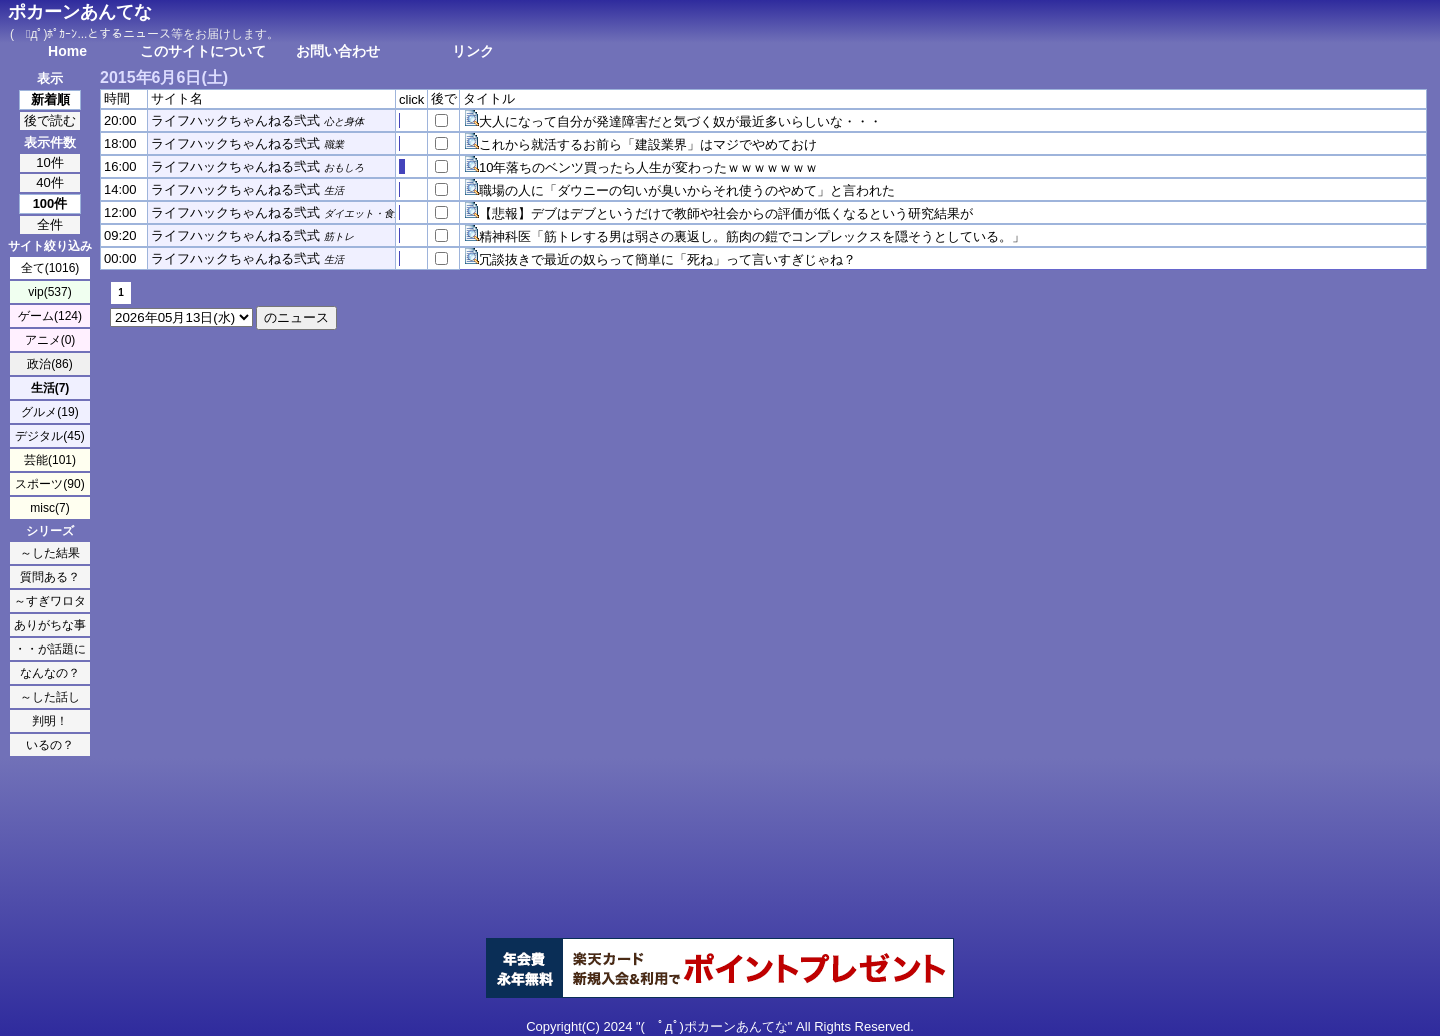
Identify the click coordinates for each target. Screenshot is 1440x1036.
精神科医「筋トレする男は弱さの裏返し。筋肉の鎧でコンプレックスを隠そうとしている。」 (752, 236)
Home (67, 51)
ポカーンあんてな (80, 12)
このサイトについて (203, 51)
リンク (473, 51)
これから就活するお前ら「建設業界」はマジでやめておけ (648, 144)
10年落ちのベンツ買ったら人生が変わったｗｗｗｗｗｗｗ (648, 167)
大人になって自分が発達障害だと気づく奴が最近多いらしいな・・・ (680, 121)
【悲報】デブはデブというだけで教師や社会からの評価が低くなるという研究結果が (726, 213)
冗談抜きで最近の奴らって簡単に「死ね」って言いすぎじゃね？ (667, 259)
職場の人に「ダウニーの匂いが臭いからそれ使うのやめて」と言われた (687, 190)
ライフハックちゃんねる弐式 (235, 120)
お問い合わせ (338, 51)
